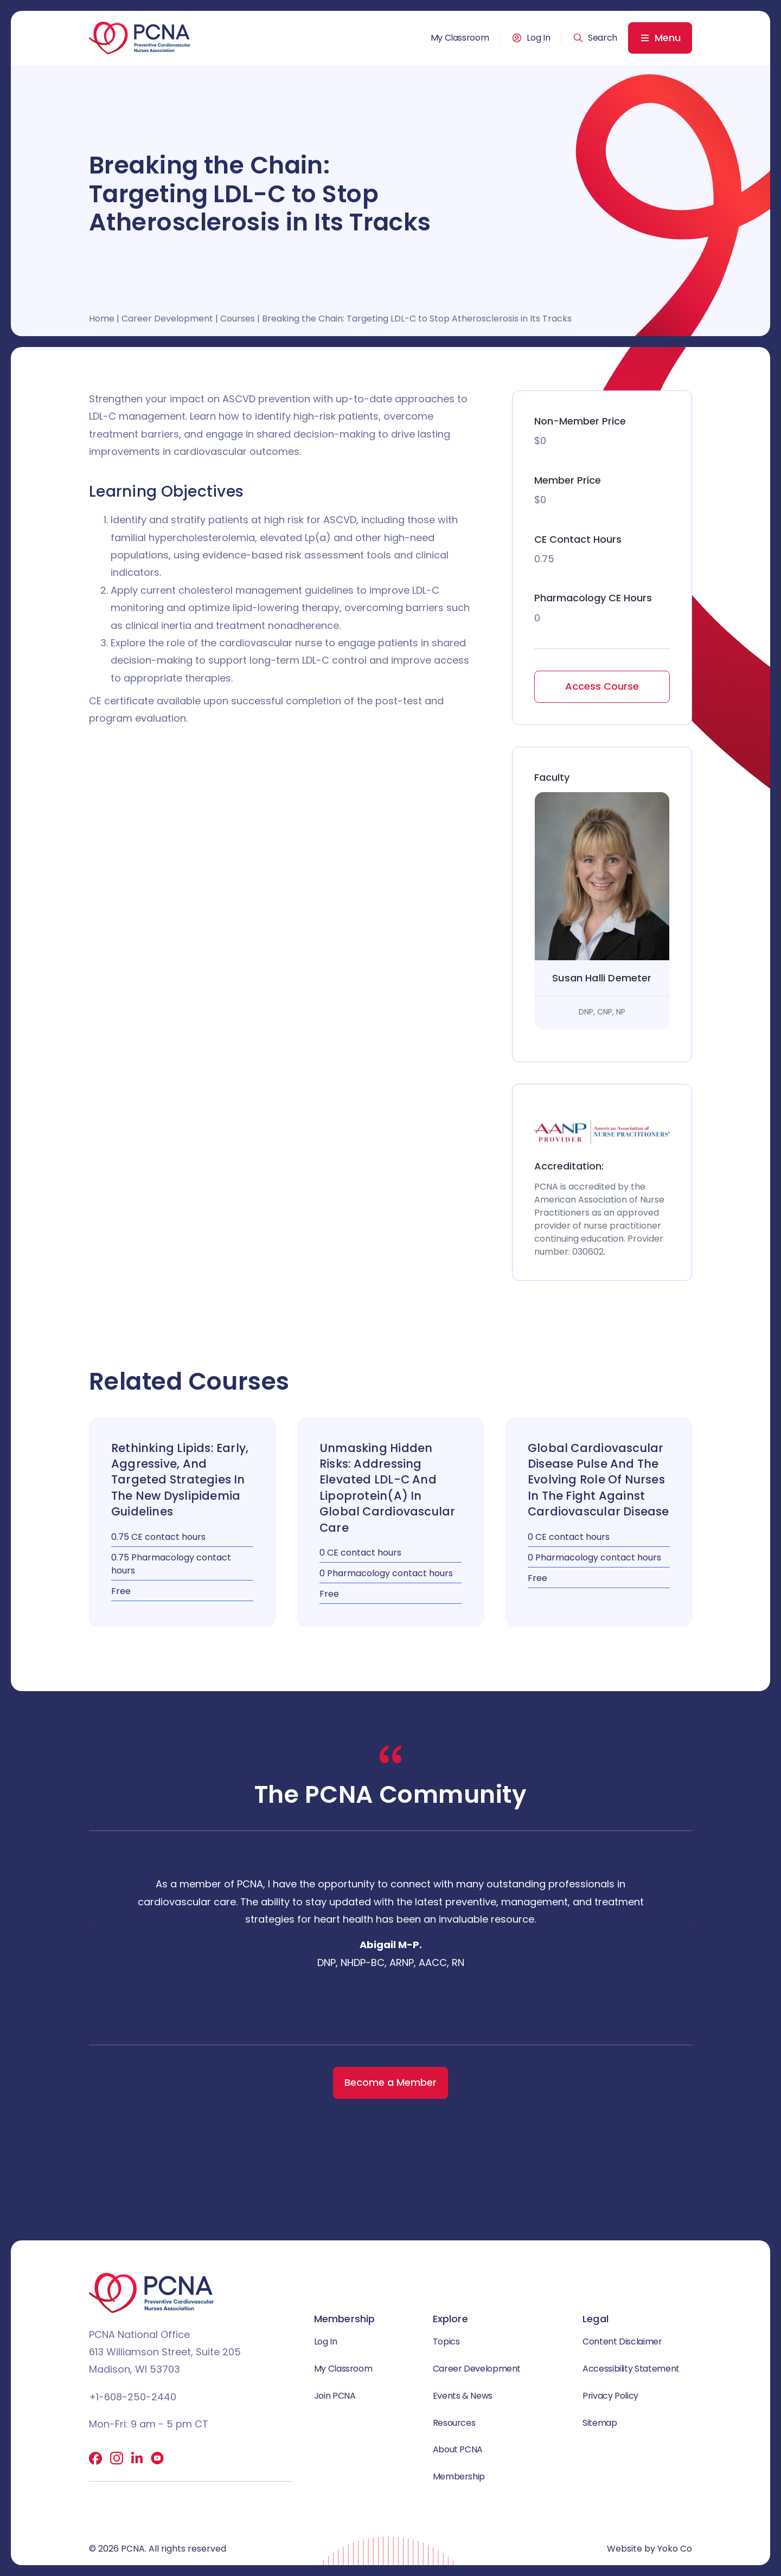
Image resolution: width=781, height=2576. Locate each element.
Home (101, 318)
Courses (237, 318)
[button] (595, 38)
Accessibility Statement (631, 2368)
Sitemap (599, 2423)
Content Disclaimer (622, 2341)
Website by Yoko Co (649, 2548)
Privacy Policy (610, 2395)
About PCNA (458, 2449)
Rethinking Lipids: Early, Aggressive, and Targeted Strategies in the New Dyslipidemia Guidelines (179, 1480)
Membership (459, 2476)
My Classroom (460, 38)
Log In (538, 38)
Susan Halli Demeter (601, 978)
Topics (446, 2341)
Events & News (462, 2395)
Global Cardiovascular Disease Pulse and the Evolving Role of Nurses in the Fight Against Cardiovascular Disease (598, 1480)
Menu (668, 37)
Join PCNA (335, 2395)
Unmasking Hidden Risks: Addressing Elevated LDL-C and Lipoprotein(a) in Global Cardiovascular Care (387, 1488)
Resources (454, 2423)
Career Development (167, 318)
